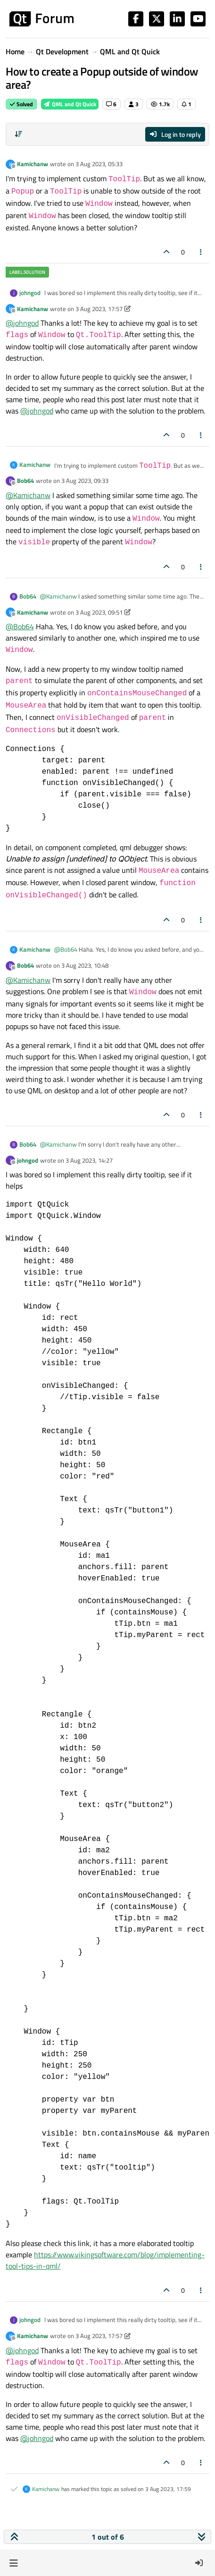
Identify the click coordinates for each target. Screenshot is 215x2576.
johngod (30, 292)
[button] (13, 2562)
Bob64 (25, 480)
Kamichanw (32, 164)
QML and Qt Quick (69, 104)
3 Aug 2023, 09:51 (99, 612)
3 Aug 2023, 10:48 (84, 965)
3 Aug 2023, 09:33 (84, 480)
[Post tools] (201, 252)
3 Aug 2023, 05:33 (99, 164)
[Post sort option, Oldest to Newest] (18, 134)
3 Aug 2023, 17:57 (99, 308)
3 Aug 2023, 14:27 (89, 1160)
